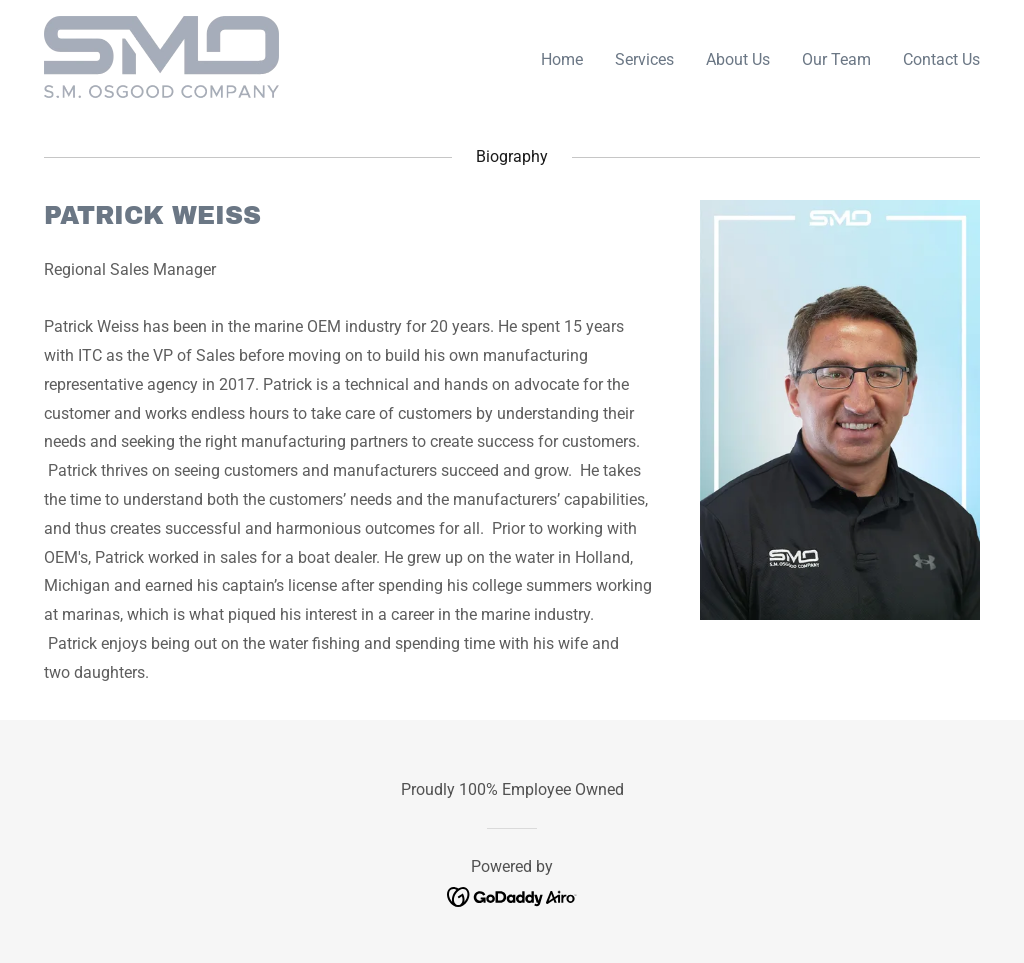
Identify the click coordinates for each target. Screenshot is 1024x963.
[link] (161, 55)
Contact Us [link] (941, 59)
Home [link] (562, 59)
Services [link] (644, 59)
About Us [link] (738, 59)
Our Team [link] (836, 59)
